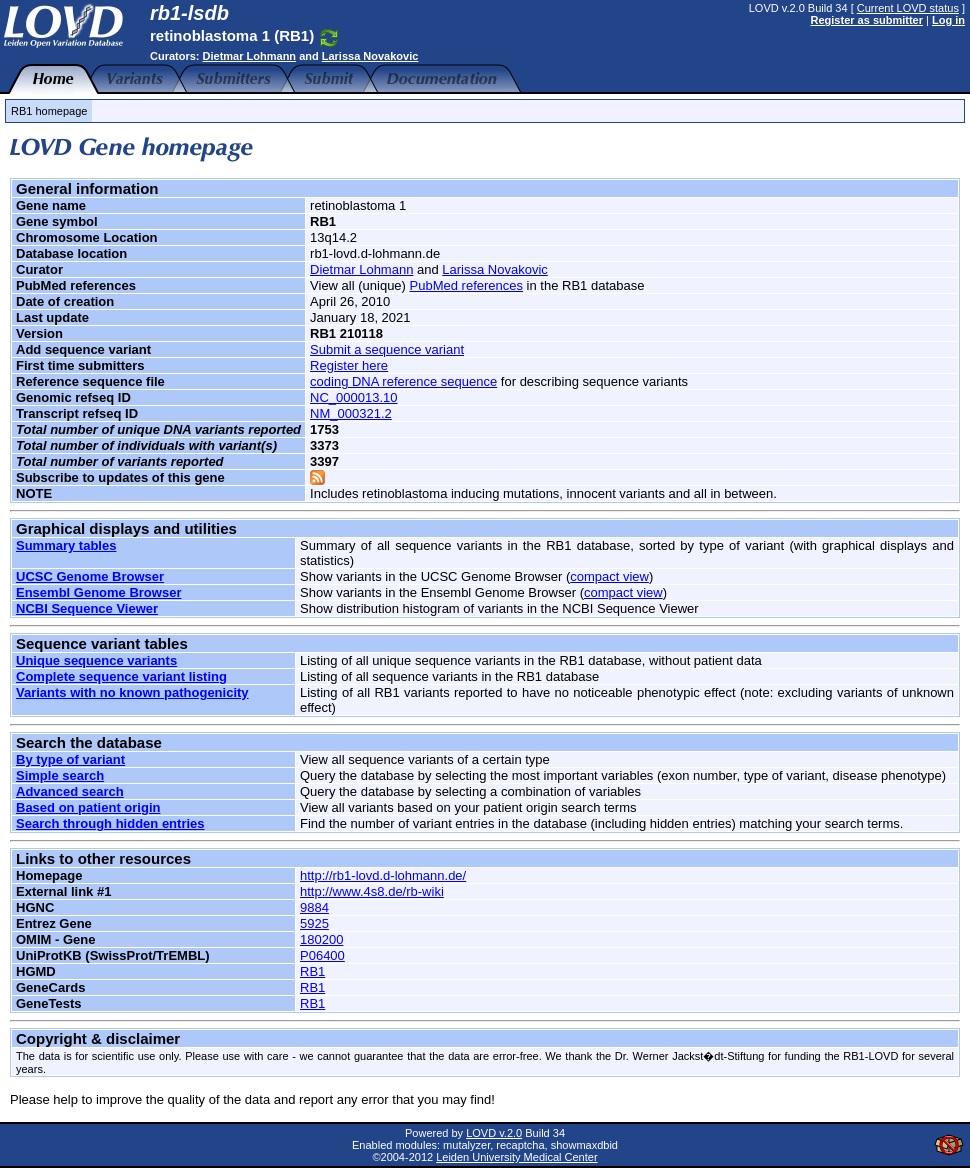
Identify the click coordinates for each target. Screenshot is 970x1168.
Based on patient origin (88, 807)
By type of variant (70, 759)
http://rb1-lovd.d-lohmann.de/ (383, 875)
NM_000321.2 (351, 413)
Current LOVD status (908, 8)
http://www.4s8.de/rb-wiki (372, 891)
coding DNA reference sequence (403, 381)
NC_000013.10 (353, 397)
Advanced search (70, 791)
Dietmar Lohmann (250, 56)
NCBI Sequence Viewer (87, 608)
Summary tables (66, 545)
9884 (314, 907)
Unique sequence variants (96, 660)
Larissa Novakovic (370, 56)
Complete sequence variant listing (121, 676)
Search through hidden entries (110, 823)
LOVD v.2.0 (494, 1133)
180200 (321, 939)
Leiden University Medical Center (516, 1157)
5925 (314, 923)
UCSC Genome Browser (90, 576)
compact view (609, 576)
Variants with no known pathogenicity (132, 692)
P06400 (322, 955)
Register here (349, 365)
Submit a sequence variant (387, 349)
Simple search (60, 775)
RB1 (312, 971)
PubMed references (466, 285)
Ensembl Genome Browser (98, 592)
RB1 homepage (49, 111)
